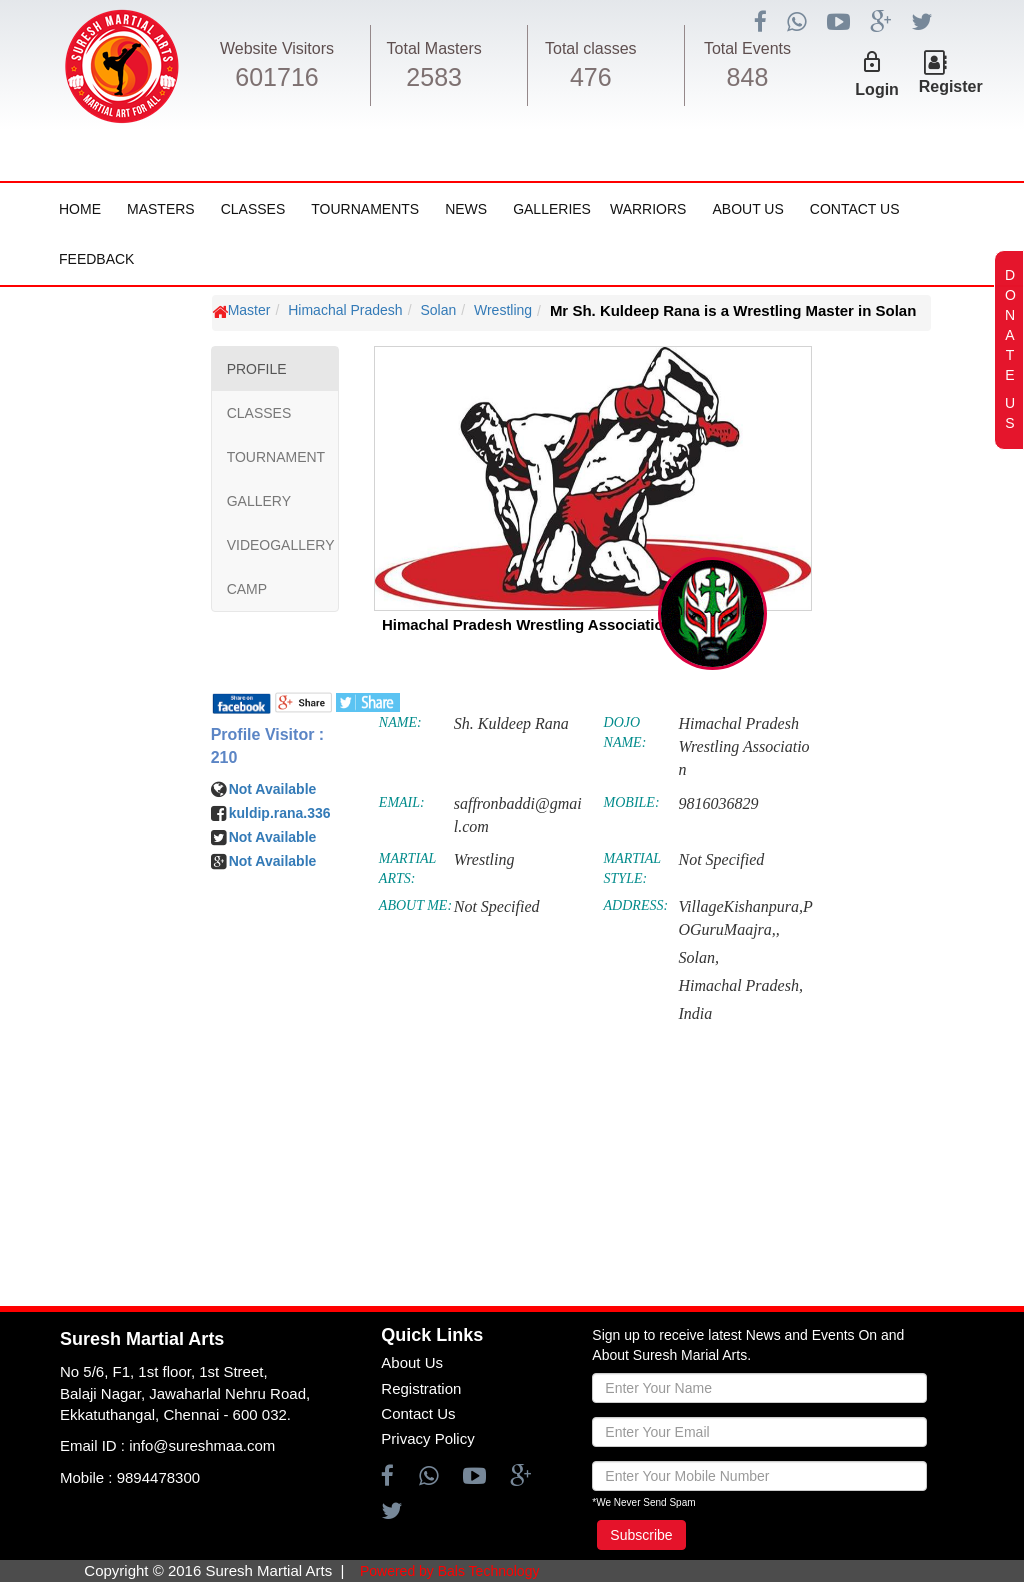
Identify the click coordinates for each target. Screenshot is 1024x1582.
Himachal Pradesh (345, 310)
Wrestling (503, 310)
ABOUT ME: (415, 905)
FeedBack (96, 259)
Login (877, 89)
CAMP (247, 589)
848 (748, 77)
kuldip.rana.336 (280, 813)
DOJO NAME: (625, 732)
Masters (161, 209)
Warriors (648, 209)
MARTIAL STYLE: (632, 868)
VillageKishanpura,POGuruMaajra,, (745, 918)
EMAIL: (402, 802)
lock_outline (872, 62)
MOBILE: (632, 802)
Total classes (591, 48)
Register (951, 86)
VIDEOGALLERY (281, 545)
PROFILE (257, 369)
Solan (438, 310)
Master (249, 310)
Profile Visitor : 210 (268, 746)
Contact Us (855, 209)
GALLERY (259, 501)
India (695, 1013)
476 (591, 77)
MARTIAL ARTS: (407, 868)
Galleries (552, 209)
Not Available (273, 789)
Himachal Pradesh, (740, 985)
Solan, (698, 957)
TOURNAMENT (276, 457)
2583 (434, 77)
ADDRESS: (636, 905)
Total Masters (434, 48)
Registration (421, 1388)
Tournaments (365, 209)
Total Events (747, 48)
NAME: (400, 722)
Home (80, 209)
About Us (747, 209)
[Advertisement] (135, 891)
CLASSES (259, 413)
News (466, 209)
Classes (253, 209)
